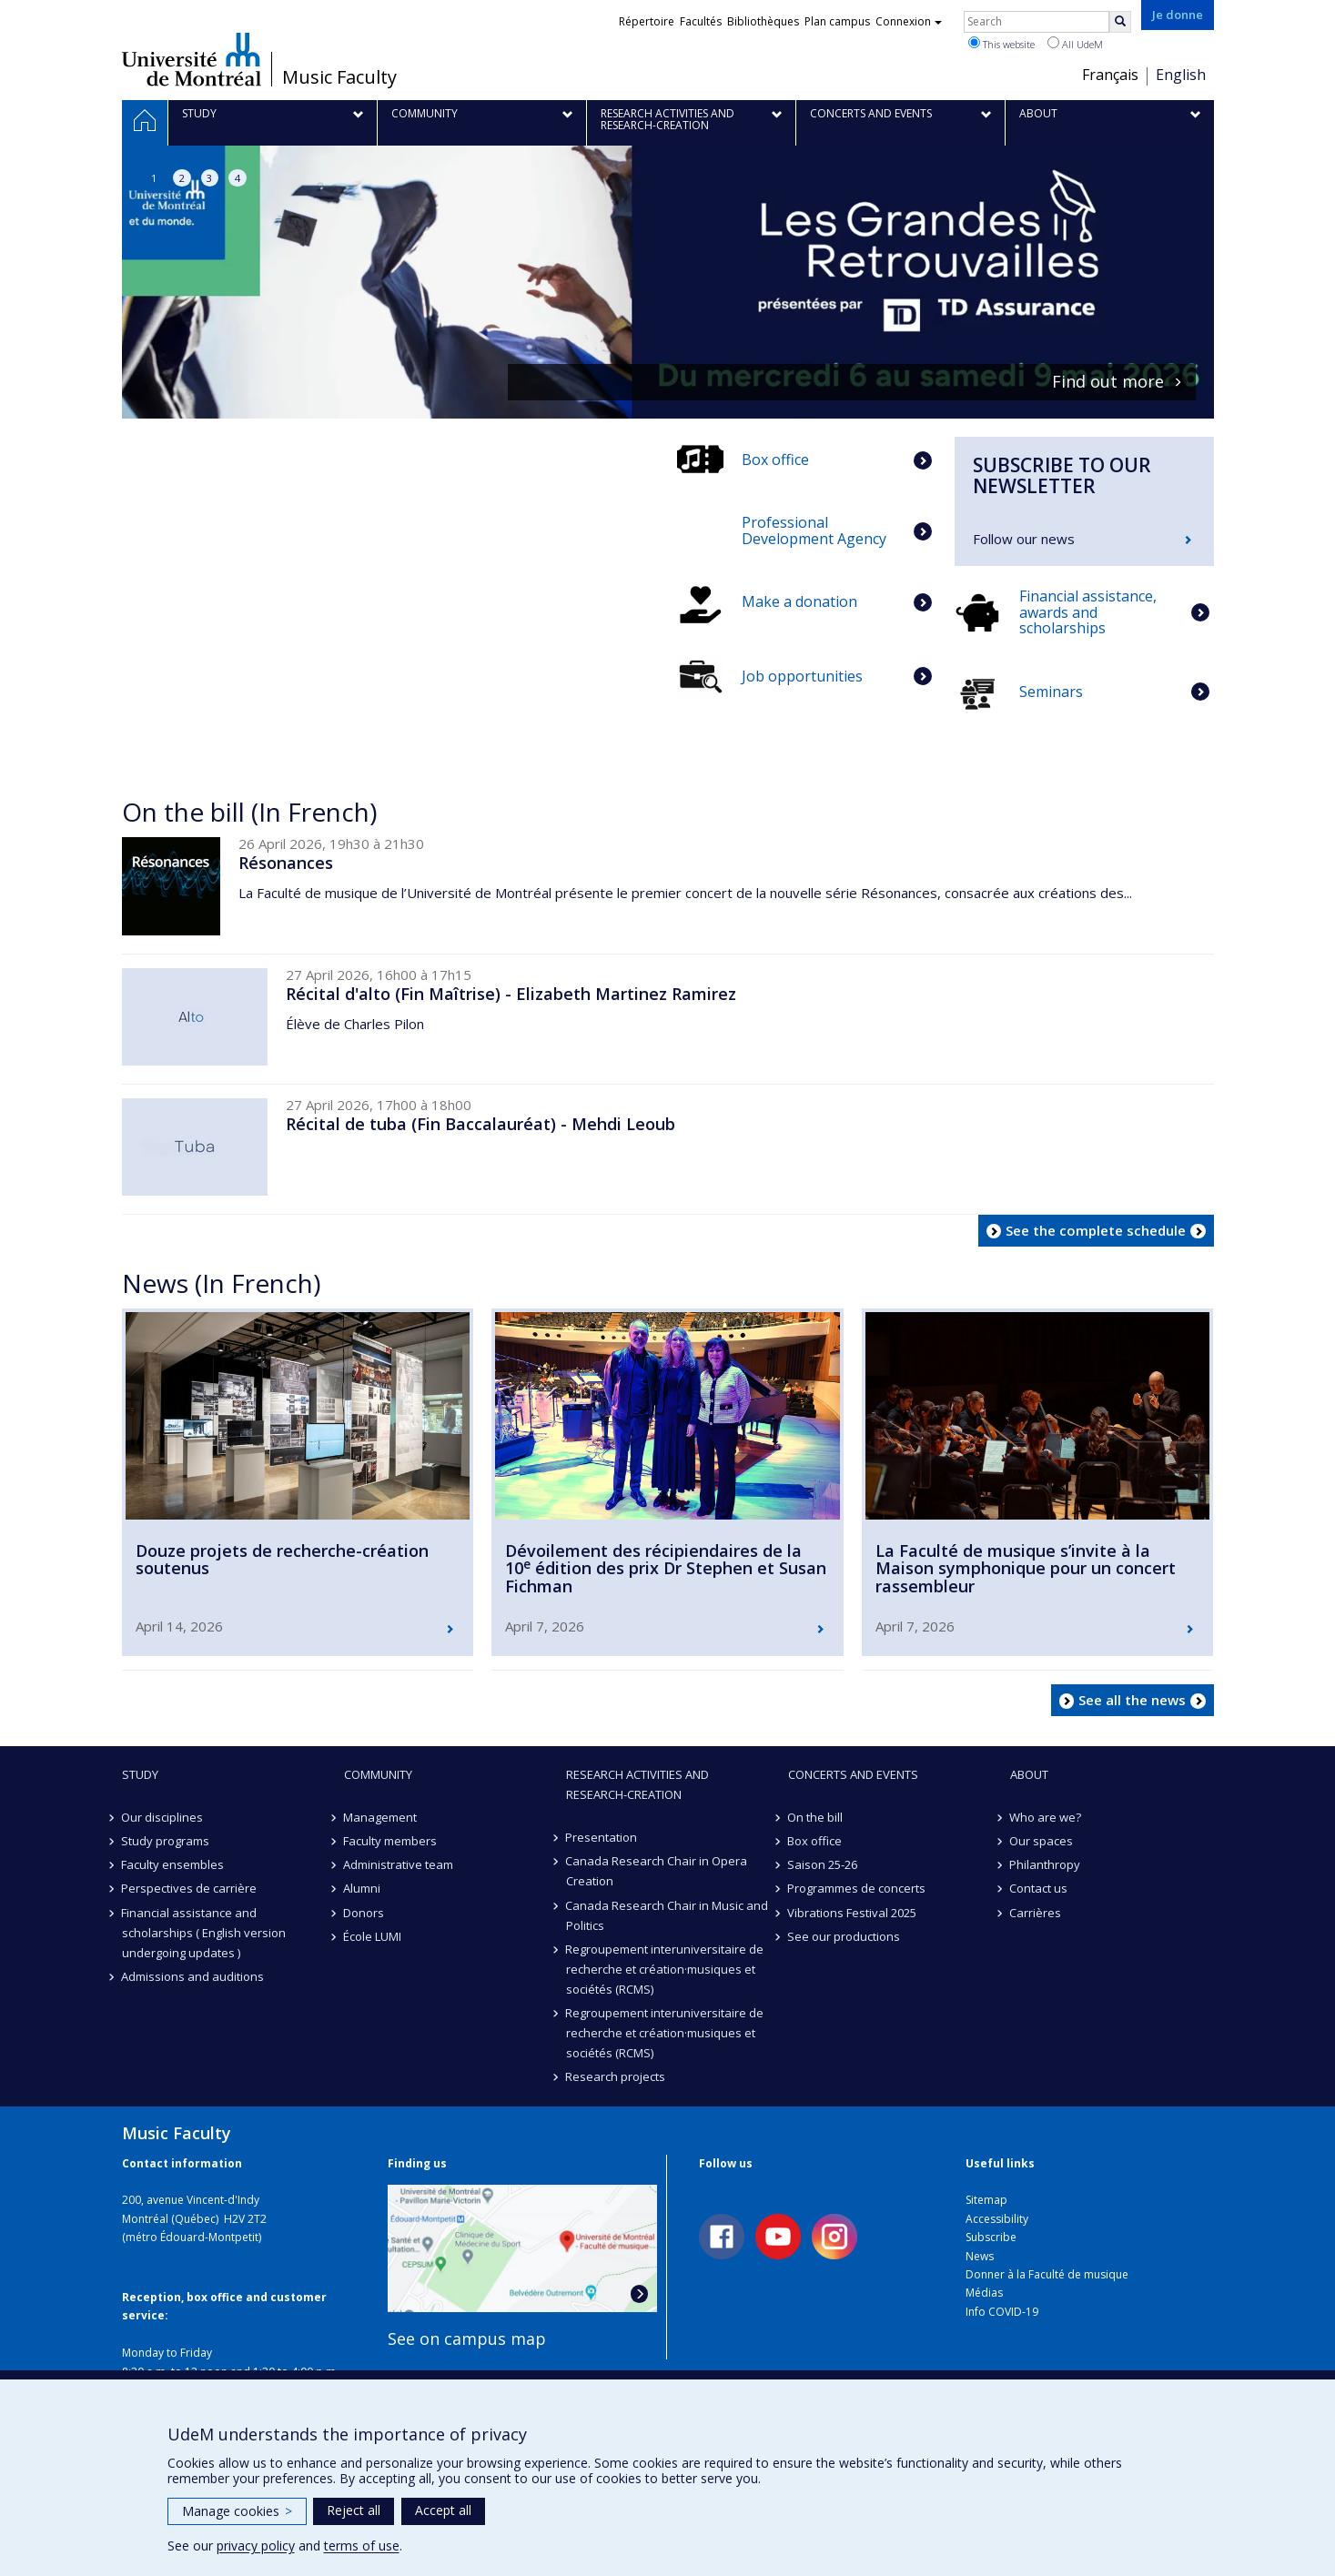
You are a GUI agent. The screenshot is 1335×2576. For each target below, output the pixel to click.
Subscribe (991, 2237)
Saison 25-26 (823, 1864)
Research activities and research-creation (637, 1784)
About (1029, 1774)
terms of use (361, 2545)
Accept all (443, 2510)
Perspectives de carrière (190, 1888)
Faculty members (391, 1841)
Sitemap (986, 2199)
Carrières (1036, 1912)
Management (381, 1817)
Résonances (285, 863)
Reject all (353, 2510)
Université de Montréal (191, 59)
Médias (984, 2292)
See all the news (1132, 1700)
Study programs (166, 1841)
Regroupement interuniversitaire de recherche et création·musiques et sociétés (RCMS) (665, 1969)
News (980, 2256)
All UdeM (1075, 43)
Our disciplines (163, 1817)
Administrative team (399, 1864)
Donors (364, 1912)
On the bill (816, 1817)
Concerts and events (853, 1774)
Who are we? (1046, 1817)
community (378, 1774)
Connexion (908, 21)
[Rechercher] (1120, 22)
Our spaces (1042, 1841)
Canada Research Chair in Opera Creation (657, 1871)
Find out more (1108, 382)
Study (140, 1774)
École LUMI (373, 1936)
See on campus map (467, 2338)
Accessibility (997, 2219)
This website (1001, 43)
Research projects (616, 2076)
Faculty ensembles (173, 1864)
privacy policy (256, 2545)
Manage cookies (237, 2511)
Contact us (1039, 1888)
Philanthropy (1045, 1864)
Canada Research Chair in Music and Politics (667, 1915)
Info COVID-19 (1002, 2311)
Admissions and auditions (193, 1976)
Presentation (602, 1837)
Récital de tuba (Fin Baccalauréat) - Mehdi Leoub (480, 1124)
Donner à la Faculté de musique (1047, 2274)
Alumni (362, 1888)
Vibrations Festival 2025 (852, 1912)
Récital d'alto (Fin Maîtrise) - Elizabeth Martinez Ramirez (511, 994)
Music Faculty (339, 77)
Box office (815, 1841)
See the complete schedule (1096, 1230)
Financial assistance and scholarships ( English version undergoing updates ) (204, 1932)
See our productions (844, 1936)
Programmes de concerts (857, 1888)
